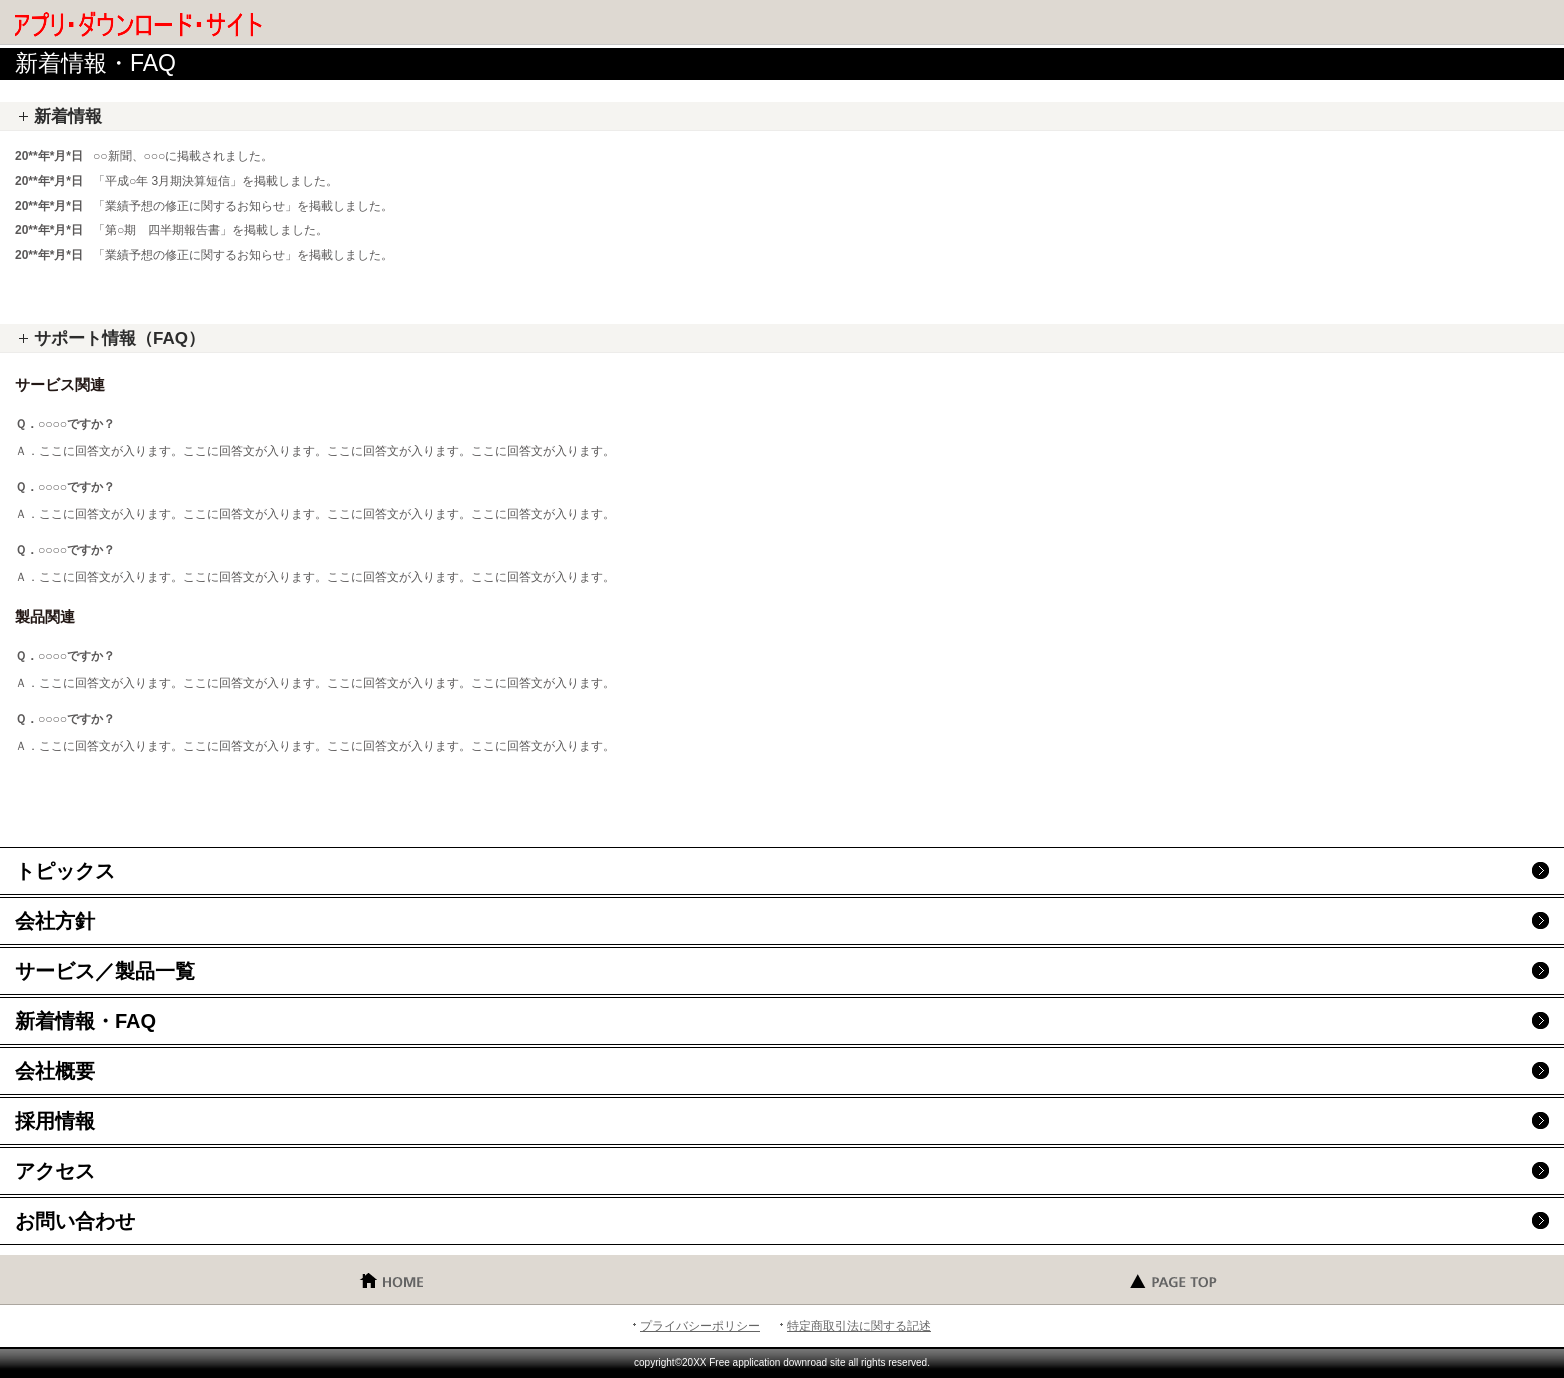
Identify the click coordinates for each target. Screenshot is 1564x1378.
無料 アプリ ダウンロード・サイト (160, 25)
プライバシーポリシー (700, 1326)
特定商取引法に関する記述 (859, 1326)
